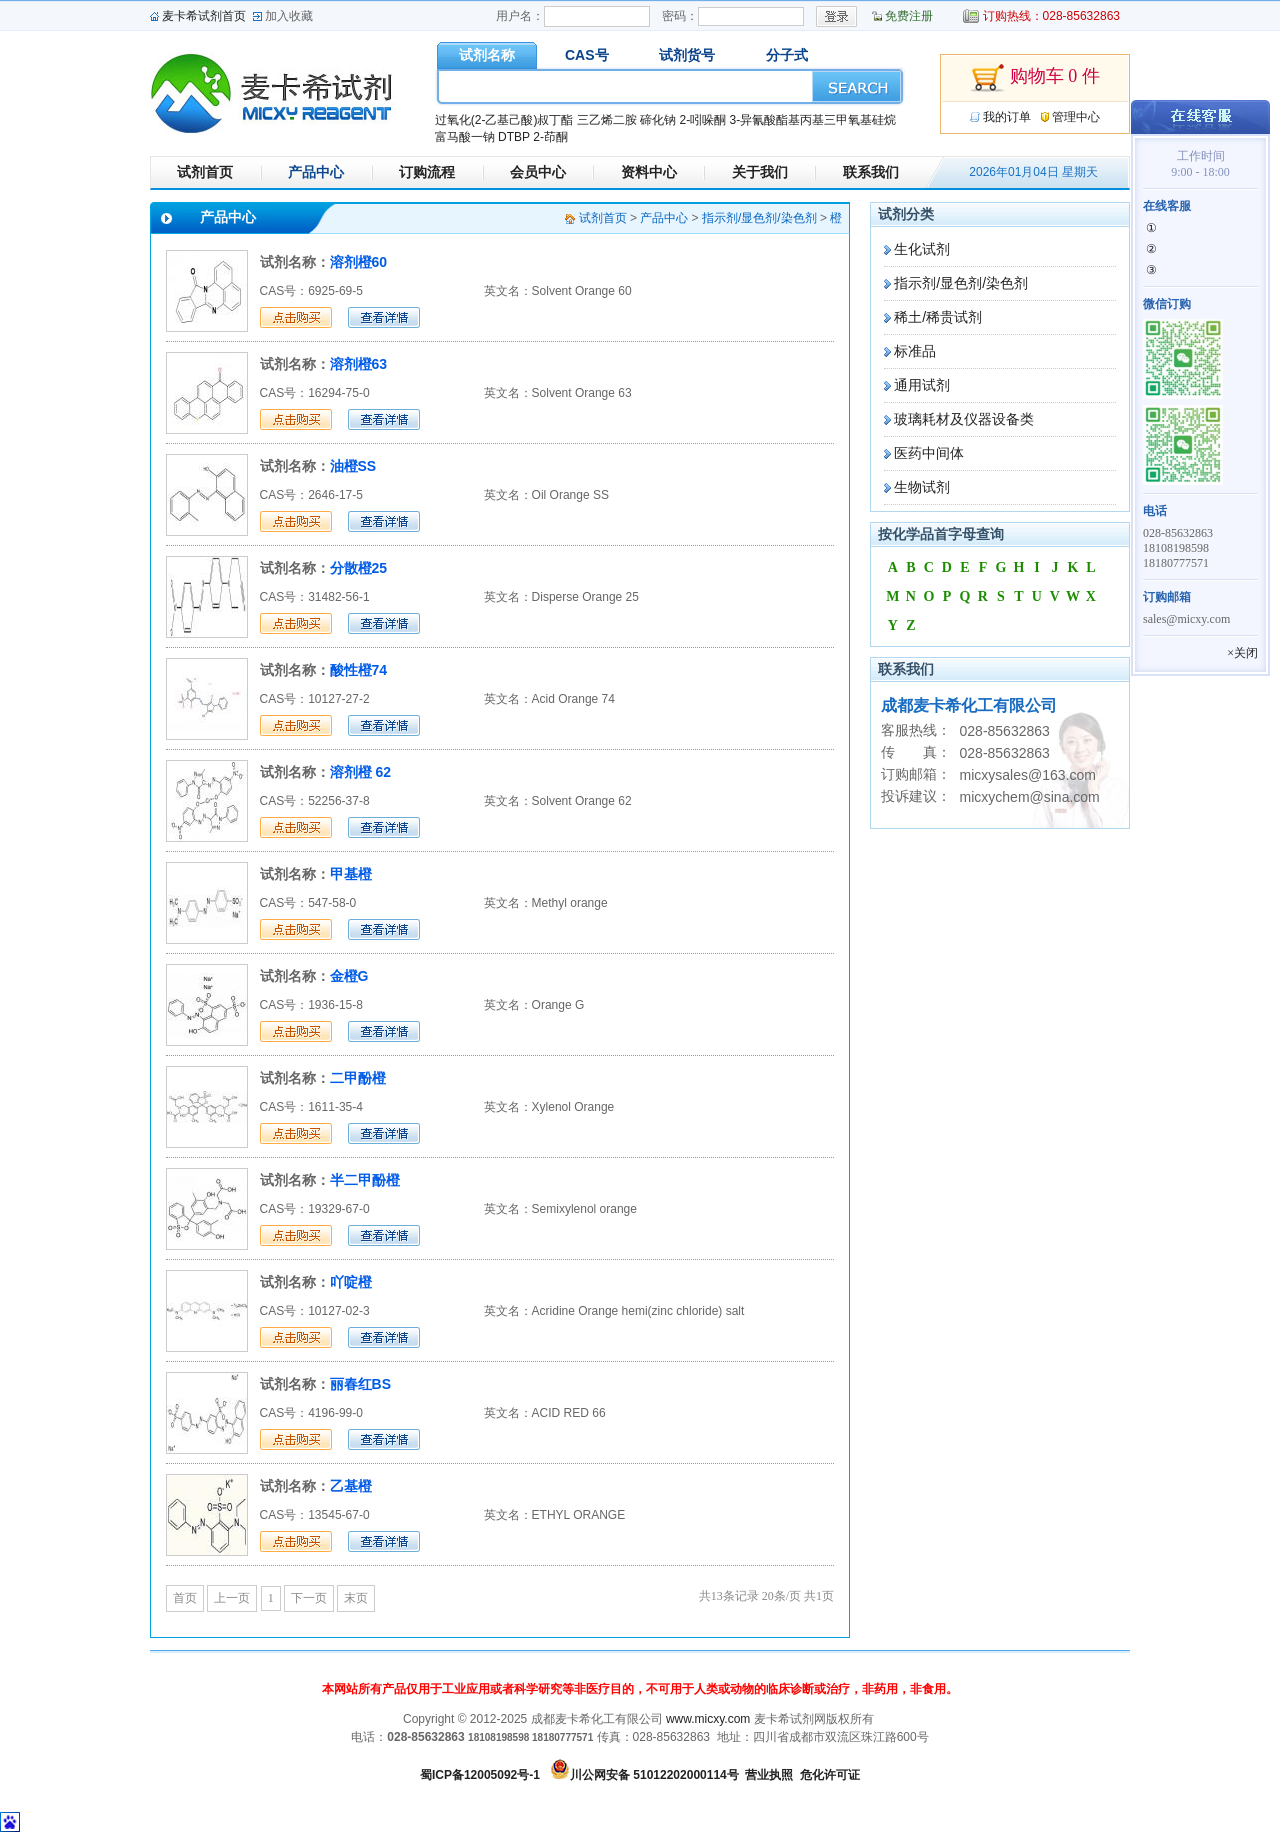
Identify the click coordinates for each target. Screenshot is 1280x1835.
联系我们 (871, 172)
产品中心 (316, 172)
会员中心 (538, 172)
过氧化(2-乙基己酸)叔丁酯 (504, 120)
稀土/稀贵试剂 (938, 317)
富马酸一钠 (465, 137)
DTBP (514, 137)
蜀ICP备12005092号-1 (480, 1775)
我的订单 (1007, 117)
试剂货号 (687, 55)
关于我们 (760, 172)
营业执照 (769, 1775)
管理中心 (1076, 117)
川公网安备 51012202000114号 (654, 1775)
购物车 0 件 (1035, 78)
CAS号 (587, 55)
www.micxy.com (708, 1719)
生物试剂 (922, 487)
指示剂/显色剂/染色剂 (961, 283)
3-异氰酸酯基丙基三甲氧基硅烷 (812, 120)
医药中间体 (929, 453)
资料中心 (649, 172)
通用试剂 (922, 385)
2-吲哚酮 (702, 120)
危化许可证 (830, 1775)
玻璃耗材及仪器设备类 (964, 419)
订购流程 (427, 172)
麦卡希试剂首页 (204, 16)
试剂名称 (487, 55)
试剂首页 (205, 172)
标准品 (915, 351)
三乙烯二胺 (607, 120)
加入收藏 (289, 16)
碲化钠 (658, 120)
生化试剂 (922, 249)
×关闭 (1242, 653)
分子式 (787, 55)
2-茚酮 (550, 137)
